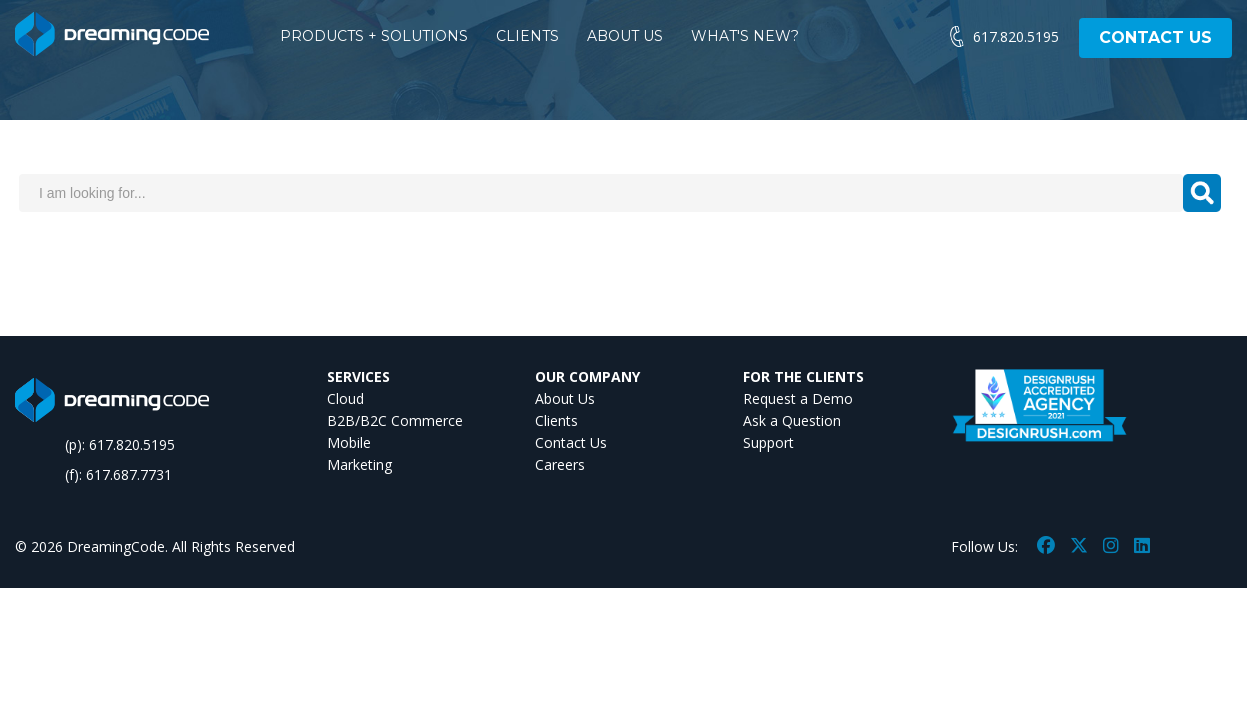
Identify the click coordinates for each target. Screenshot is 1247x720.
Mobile (349, 442)
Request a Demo (798, 398)
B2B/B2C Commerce (395, 420)
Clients (556, 420)
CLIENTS (527, 36)
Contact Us (571, 442)
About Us (565, 398)
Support (768, 442)
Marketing (359, 464)
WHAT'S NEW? (745, 36)
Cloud (345, 398)
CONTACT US (1155, 37)
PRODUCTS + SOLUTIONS (374, 36)
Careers (560, 464)
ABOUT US (625, 36)
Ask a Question (792, 420)
